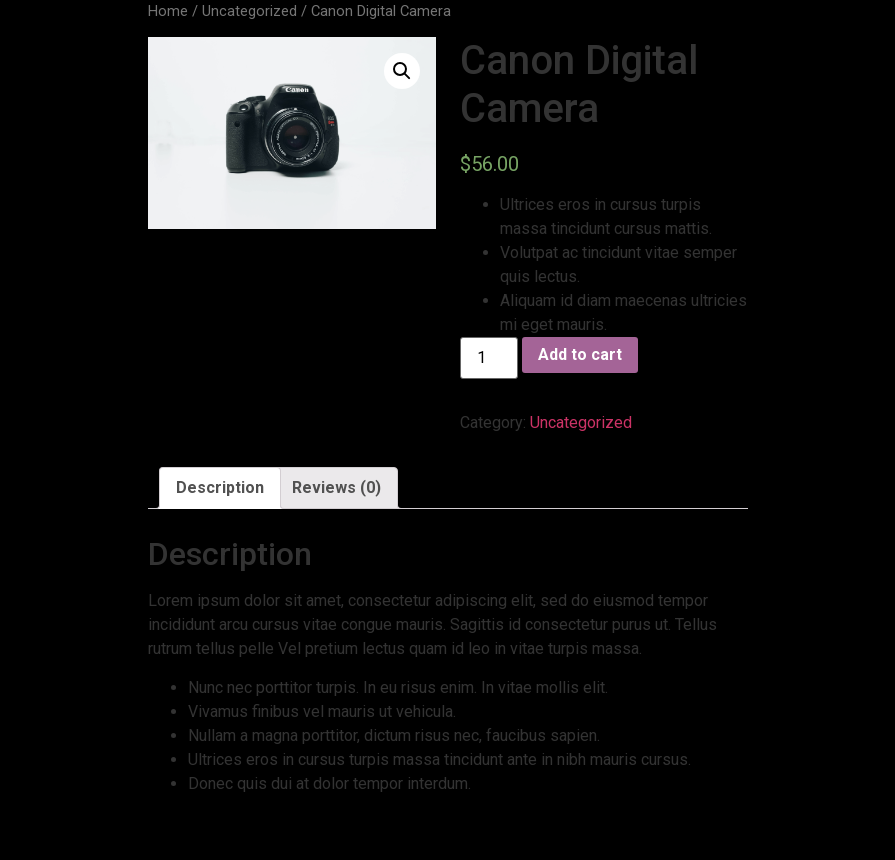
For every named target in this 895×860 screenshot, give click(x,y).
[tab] (220, 488)
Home (168, 11)
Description (220, 487)
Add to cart (580, 354)
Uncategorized (249, 11)
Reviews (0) (336, 487)
